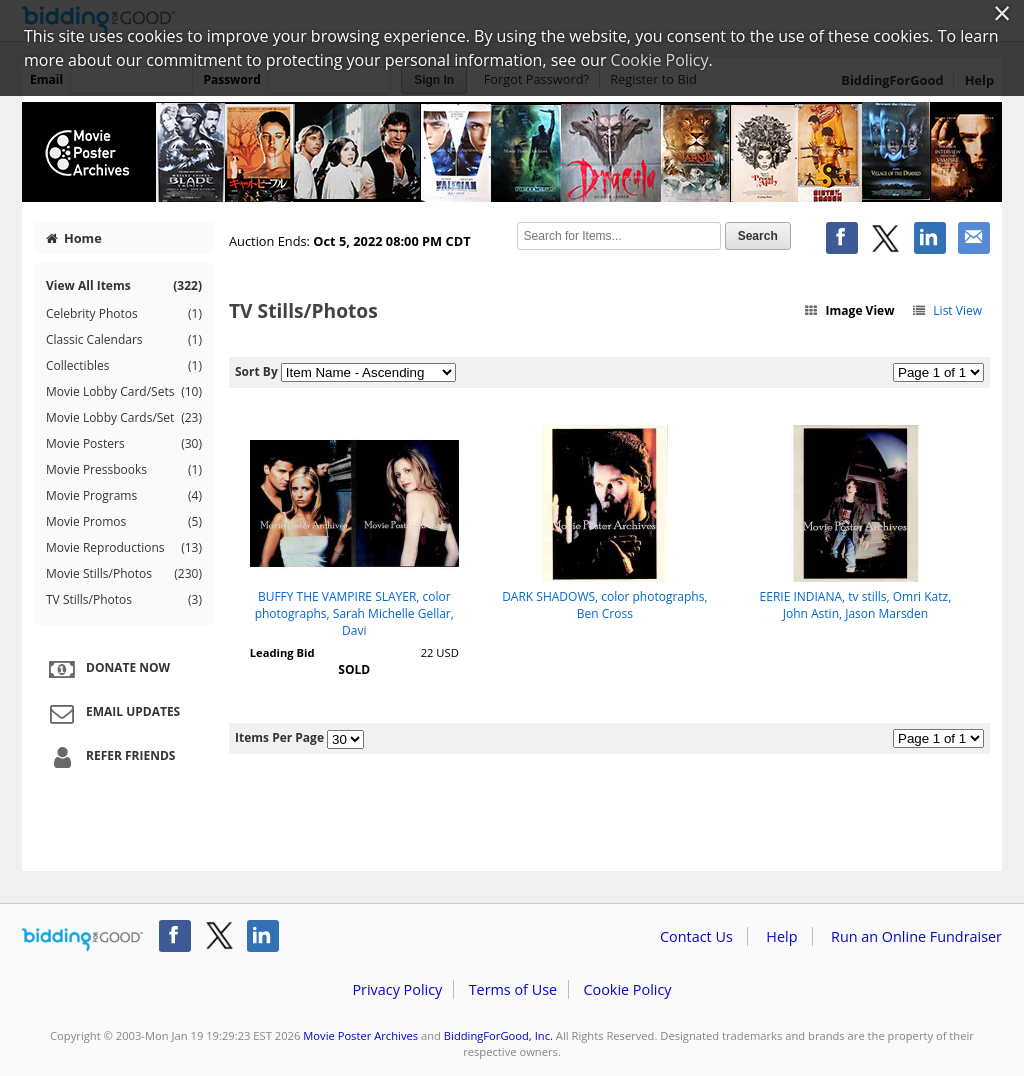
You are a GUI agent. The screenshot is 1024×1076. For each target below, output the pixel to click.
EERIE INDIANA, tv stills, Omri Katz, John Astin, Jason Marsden (856, 605)
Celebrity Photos (124, 314)
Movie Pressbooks (124, 470)
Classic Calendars (124, 340)
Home (74, 238)
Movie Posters (124, 444)
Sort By (256, 371)
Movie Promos (124, 522)
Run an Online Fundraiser (916, 936)
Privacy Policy (397, 989)
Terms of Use (513, 989)
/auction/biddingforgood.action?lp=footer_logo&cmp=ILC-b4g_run (82, 940)
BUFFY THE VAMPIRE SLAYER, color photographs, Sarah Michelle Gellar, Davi (354, 613)
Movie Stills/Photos (124, 574)
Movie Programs (124, 496)
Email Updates (112, 713)
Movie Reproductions (124, 548)
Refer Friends (109, 757)
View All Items (124, 285)
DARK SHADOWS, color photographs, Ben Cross (604, 605)
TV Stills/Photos (124, 600)
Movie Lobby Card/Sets (124, 392)
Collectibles (124, 366)
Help (781, 936)
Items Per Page (279, 737)
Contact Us (696, 936)
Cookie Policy (627, 989)
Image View (849, 310)
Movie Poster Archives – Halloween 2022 (512, 152)
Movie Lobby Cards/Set (124, 418)
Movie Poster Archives (360, 1035)
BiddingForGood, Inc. (498, 1035)
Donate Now (107, 669)
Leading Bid (282, 652)
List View (946, 310)
